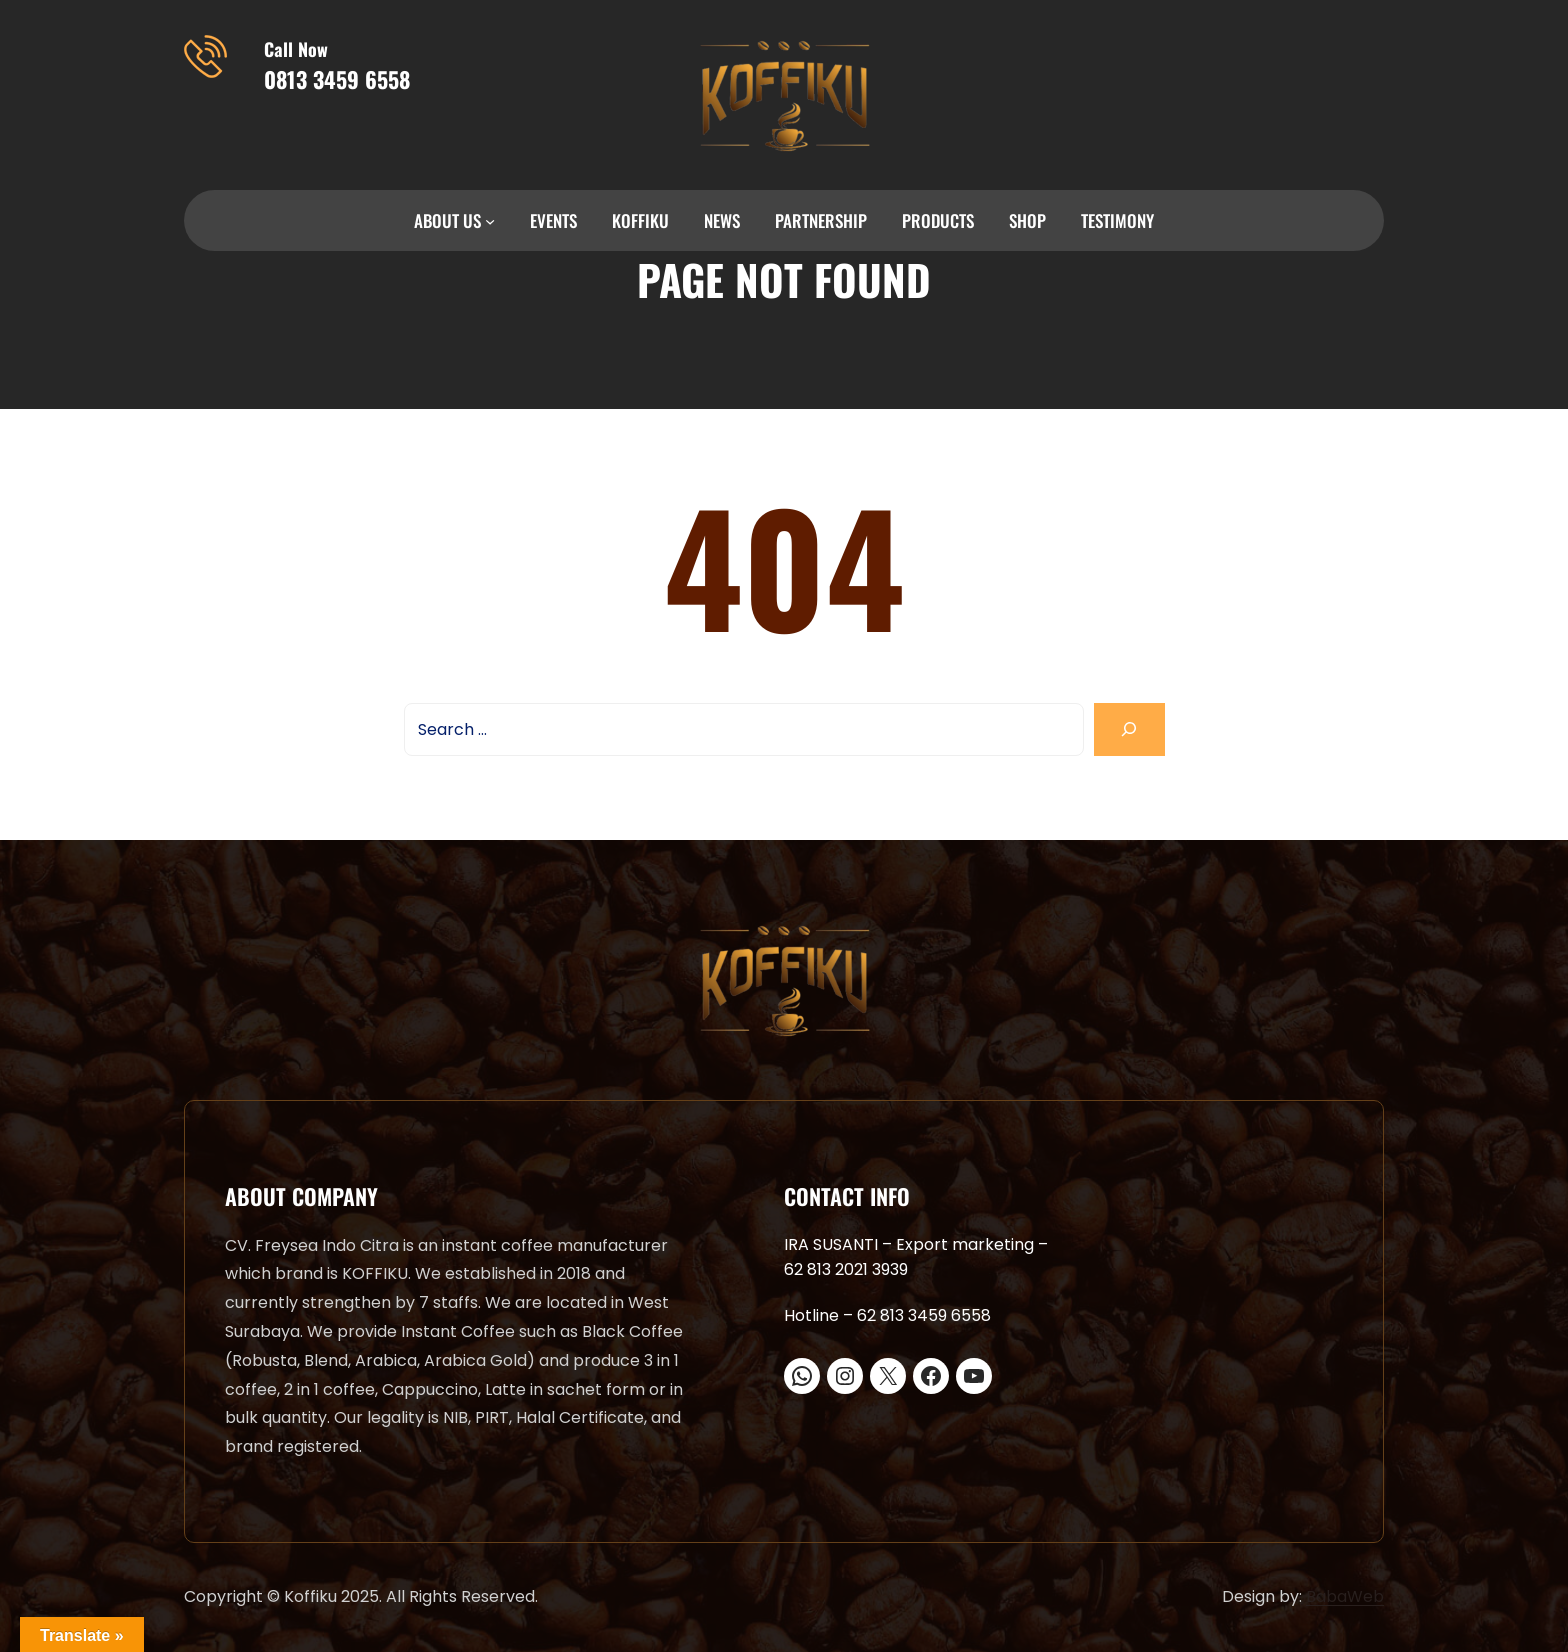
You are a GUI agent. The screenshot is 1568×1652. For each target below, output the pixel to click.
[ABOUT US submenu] (490, 221)
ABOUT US (447, 220)
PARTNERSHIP (821, 220)
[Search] (1129, 729)
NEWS (722, 220)
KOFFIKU (640, 220)
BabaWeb (1345, 1596)
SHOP (1027, 220)
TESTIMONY (1117, 220)
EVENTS (553, 220)
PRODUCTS (938, 220)
